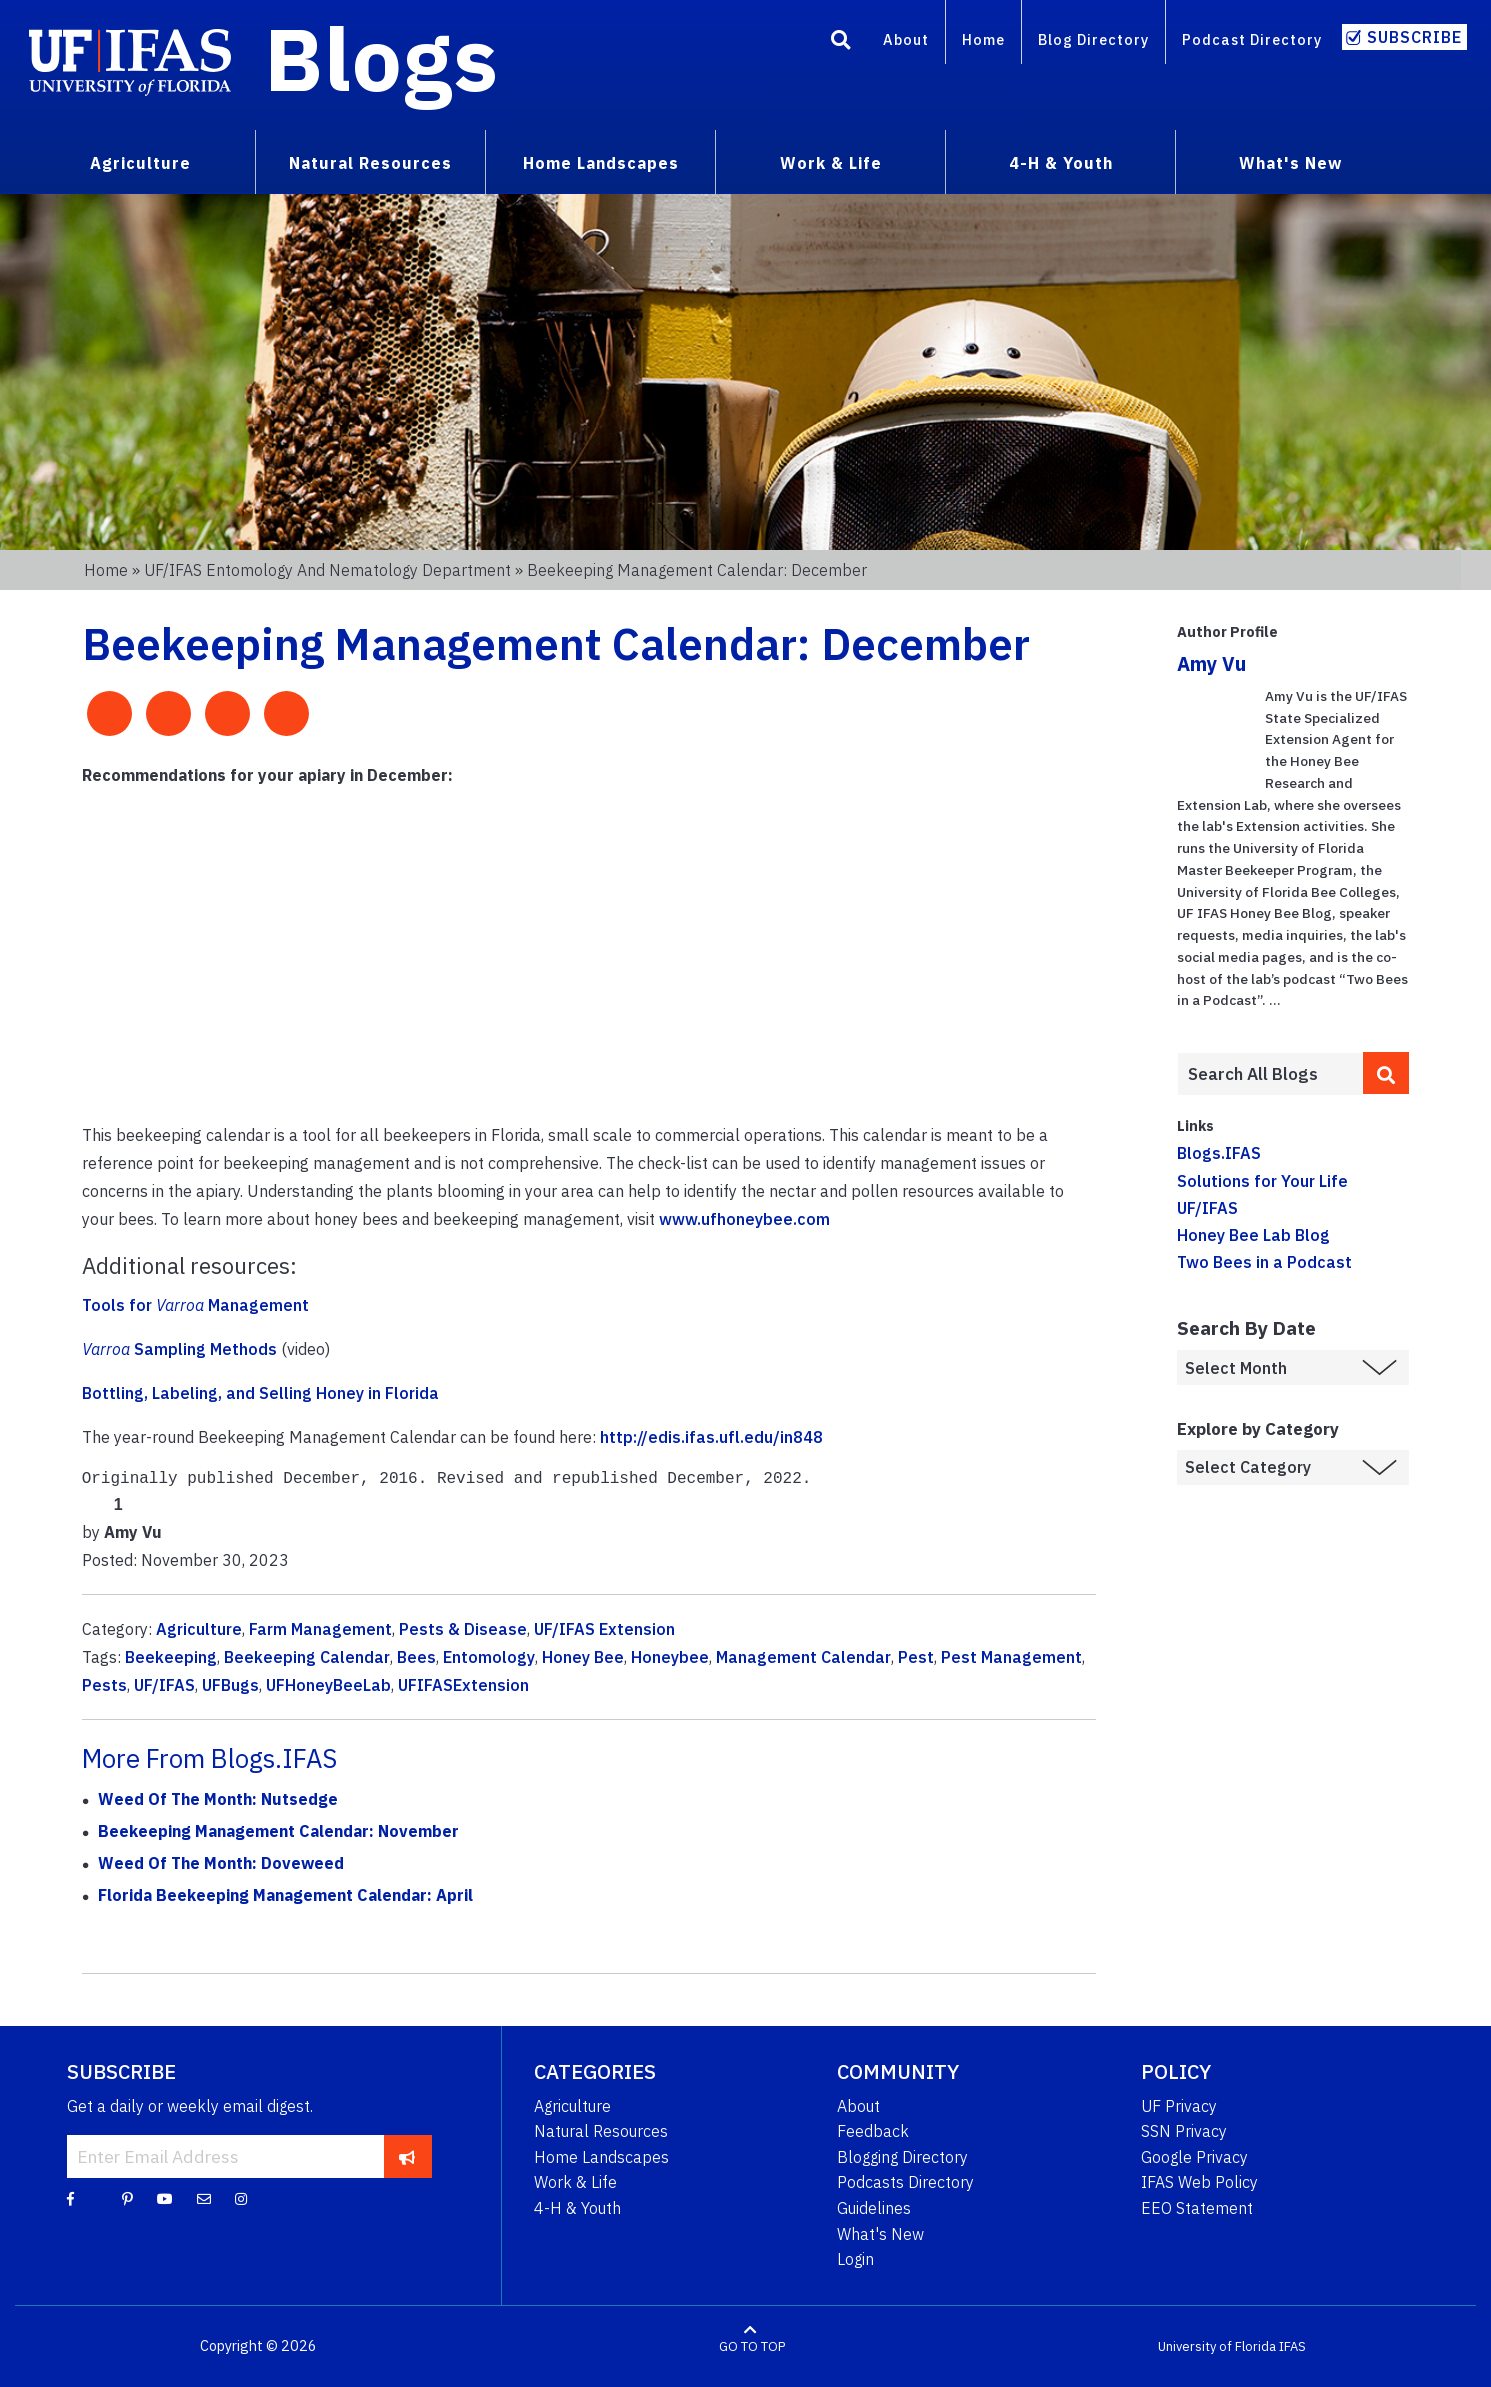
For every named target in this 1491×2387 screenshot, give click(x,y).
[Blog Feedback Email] (204, 2198)
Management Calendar (803, 1657)
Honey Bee (583, 1657)
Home (983, 39)
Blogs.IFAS (1219, 1153)
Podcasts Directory (905, 2182)
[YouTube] (165, 2198)
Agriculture (199, 1629)
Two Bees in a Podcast (1264, 1262)
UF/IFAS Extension (604, 1629)
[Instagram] (241, 2198)
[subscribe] (407, 2156)
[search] (1386, 1073)
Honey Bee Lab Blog (1253, 1235)
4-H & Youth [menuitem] (1061, 163)
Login (855, 2259)
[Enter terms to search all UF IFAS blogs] (1270, 1074)
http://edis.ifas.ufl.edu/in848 (711, 1437)
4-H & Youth (577, 2208)
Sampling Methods (179, 1349)
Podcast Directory (1252, 39)
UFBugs (230, 1685)
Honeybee (670, 1657)
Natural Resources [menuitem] (370, 163)
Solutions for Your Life (1262, 1181)
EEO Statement (1197, 2208)
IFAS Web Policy (1199, 2182)
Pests (104, 1685)
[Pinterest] (127, 2198)
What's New (880, 2234)
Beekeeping (171, 1657)
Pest (916, 1657)
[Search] (841, 43)
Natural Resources (601, 2131)
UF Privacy (1179, 2106)
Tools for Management (195, 1305)
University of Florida (1217, 2346)
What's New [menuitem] (1290, 163)
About (906, 39)
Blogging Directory (902, 2157)
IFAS (1292, 2346)
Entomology (489, 1657)
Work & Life (575, 2182)
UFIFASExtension (463, 1685)
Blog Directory (1093, 39)
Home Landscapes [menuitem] (601, 163)
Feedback (873, 2131)
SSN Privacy (1184, 2131)
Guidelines (874, 2208)
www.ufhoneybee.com (744, 1219)
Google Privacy (1194, 2157)
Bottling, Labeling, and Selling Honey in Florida (260, 1393)
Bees (416, 1657)
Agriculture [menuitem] (140, 163)
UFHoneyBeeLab (328, 1685)
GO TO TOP (752, 2346)
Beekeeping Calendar (307, 1657)
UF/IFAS (164, 1685)
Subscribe (1414, 37)
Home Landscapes (601, 2157)
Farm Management (320, 1629)
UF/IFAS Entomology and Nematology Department (327, 570)
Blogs (381, 58)
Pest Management (1011, 1657)
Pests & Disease (463, 1629)
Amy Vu (1211, 663)
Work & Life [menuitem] (831, 163)
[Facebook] (70, 2198)
